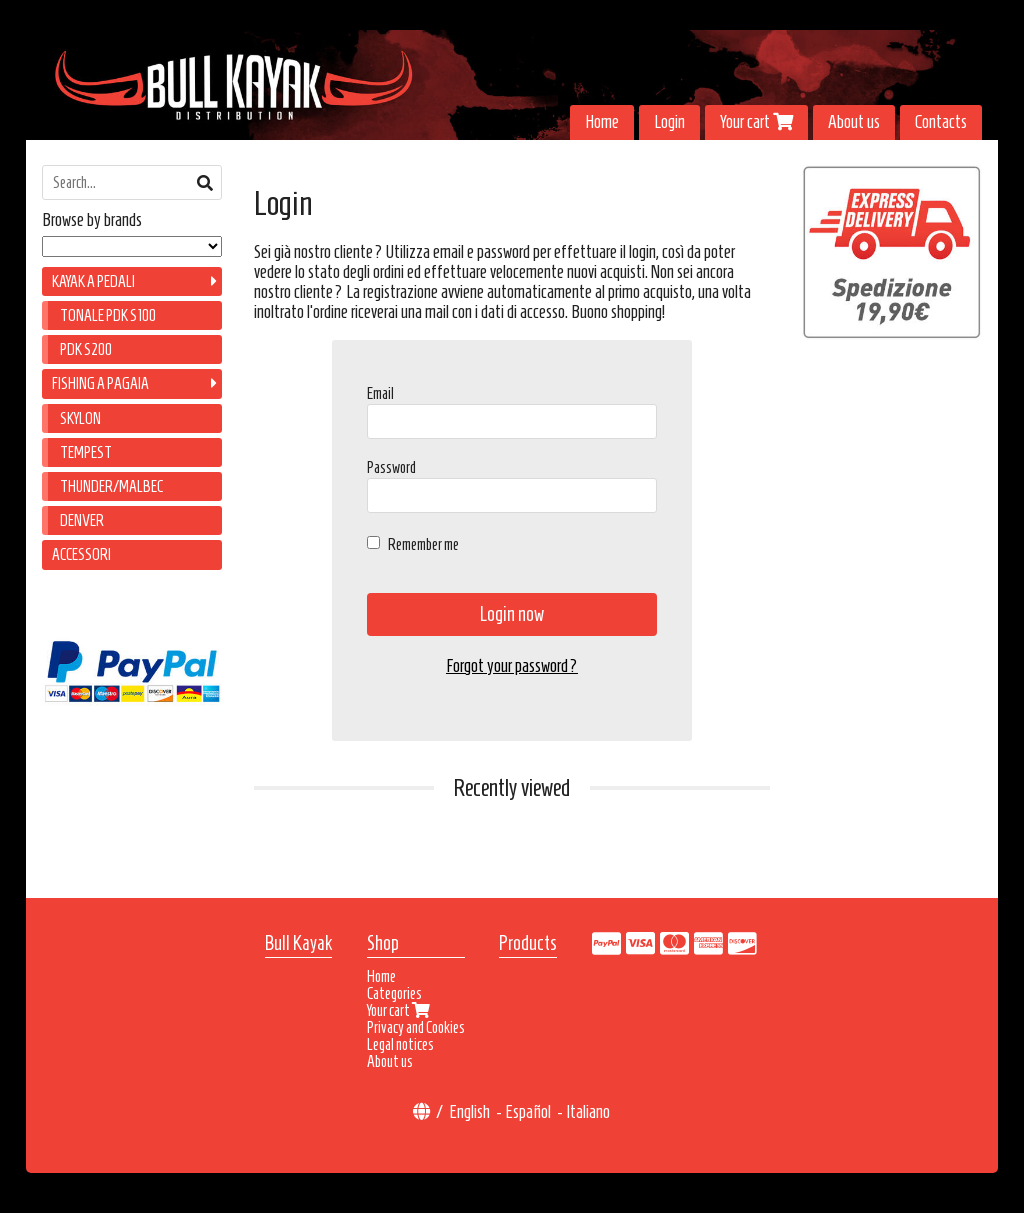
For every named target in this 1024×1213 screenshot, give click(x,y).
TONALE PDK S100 (108, 315)
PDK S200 (86, 349)
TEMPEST (86, 452)
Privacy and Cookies (416, 1027)
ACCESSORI (81, 554)
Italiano (588, 1112)
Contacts (941, 122)
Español (528, 1112)
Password (391, 467)
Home (602, 122)
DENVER (82, 520)
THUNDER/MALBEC (111, 486)
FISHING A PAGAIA (100, 383)
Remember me (423, 544)
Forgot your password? (512, 666)
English (469, 1112)
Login (669, 122)
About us (854, 122)
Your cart (756, 122)
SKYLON (80, 418)
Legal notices (400, 1044)
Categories (394, 993)
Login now (512, 614)
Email (380, 393)
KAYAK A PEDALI (93, 281)
